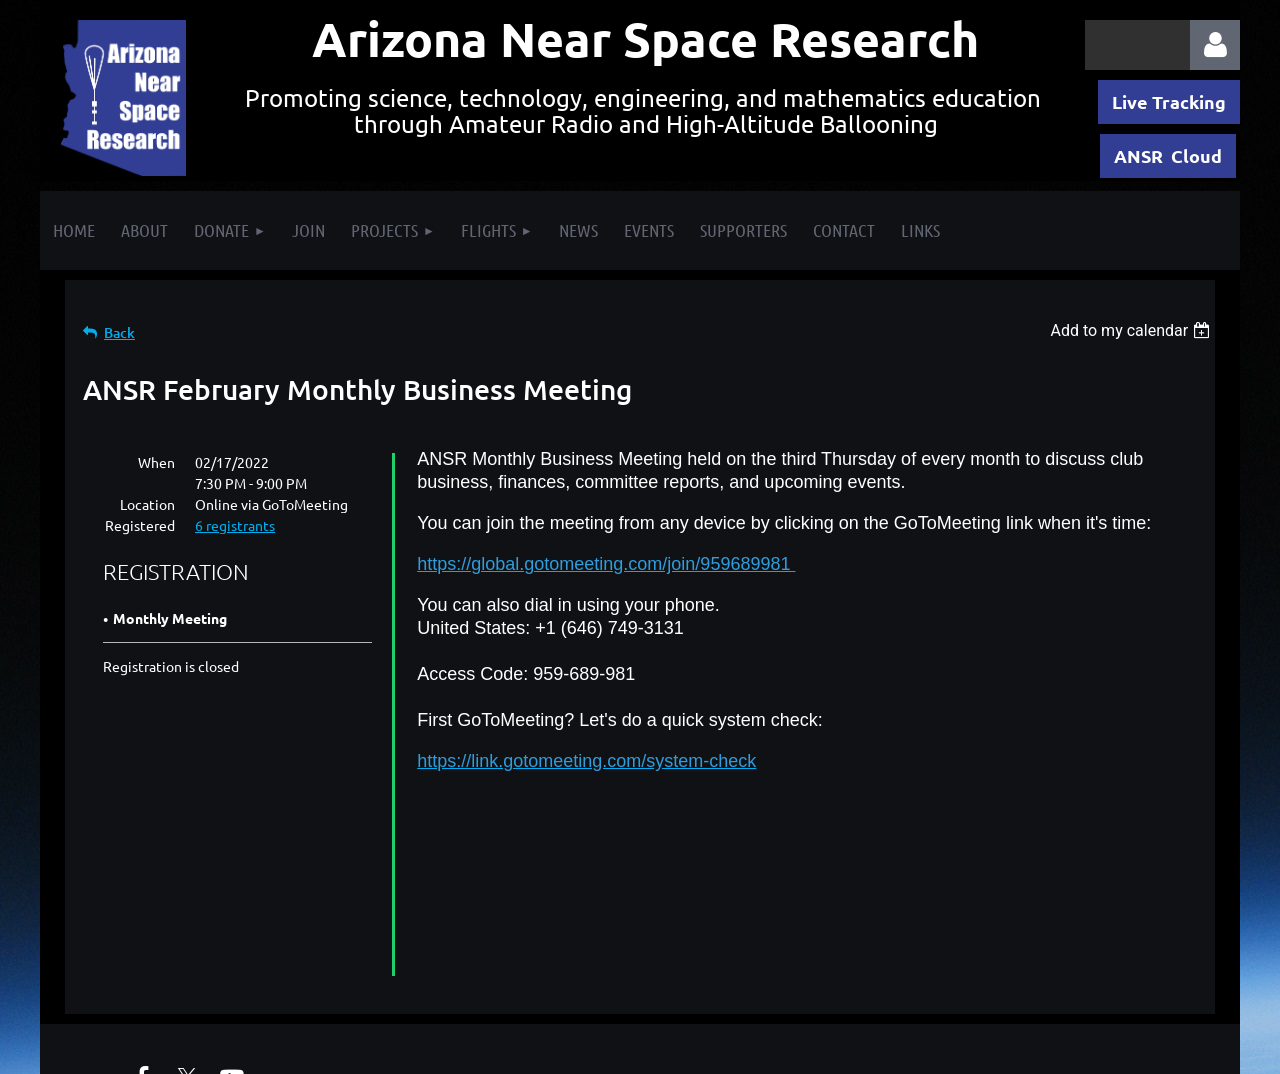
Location (147, 504)
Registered (140, 525)
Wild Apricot (1001, 1048)
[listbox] (1132, 330)
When (156, 462)
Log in (1215, 45)
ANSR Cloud (1168, 155)
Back (119, 332)
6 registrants (235, 525)
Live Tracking (1169, 101)
